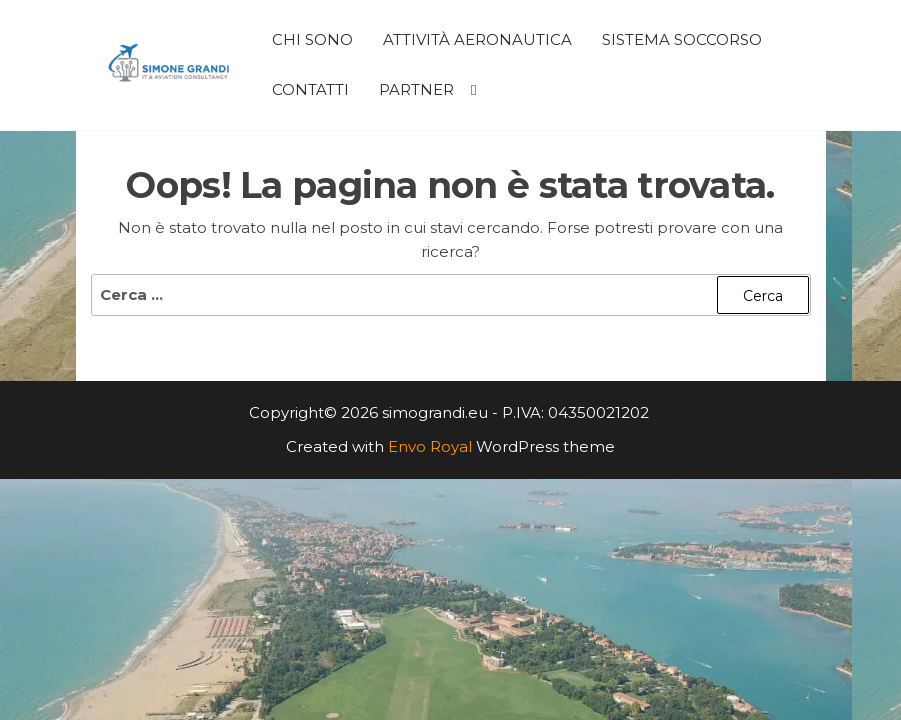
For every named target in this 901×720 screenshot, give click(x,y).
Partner (416, 89)
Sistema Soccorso (682, 39)
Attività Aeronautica (477, 39)
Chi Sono (312, 39)
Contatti (310, 89)
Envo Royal (430, 446)
